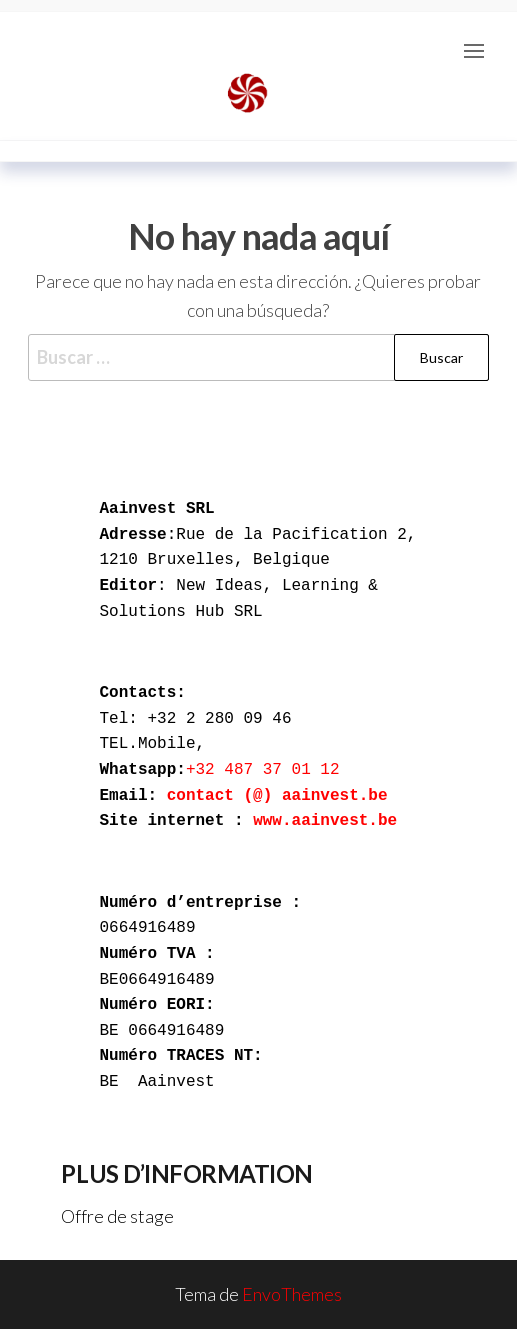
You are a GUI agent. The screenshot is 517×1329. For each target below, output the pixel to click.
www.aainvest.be (325, 821)
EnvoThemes (292, 1294)
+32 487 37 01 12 (267, 770)
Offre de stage (117, 1216)
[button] (474, 51)
